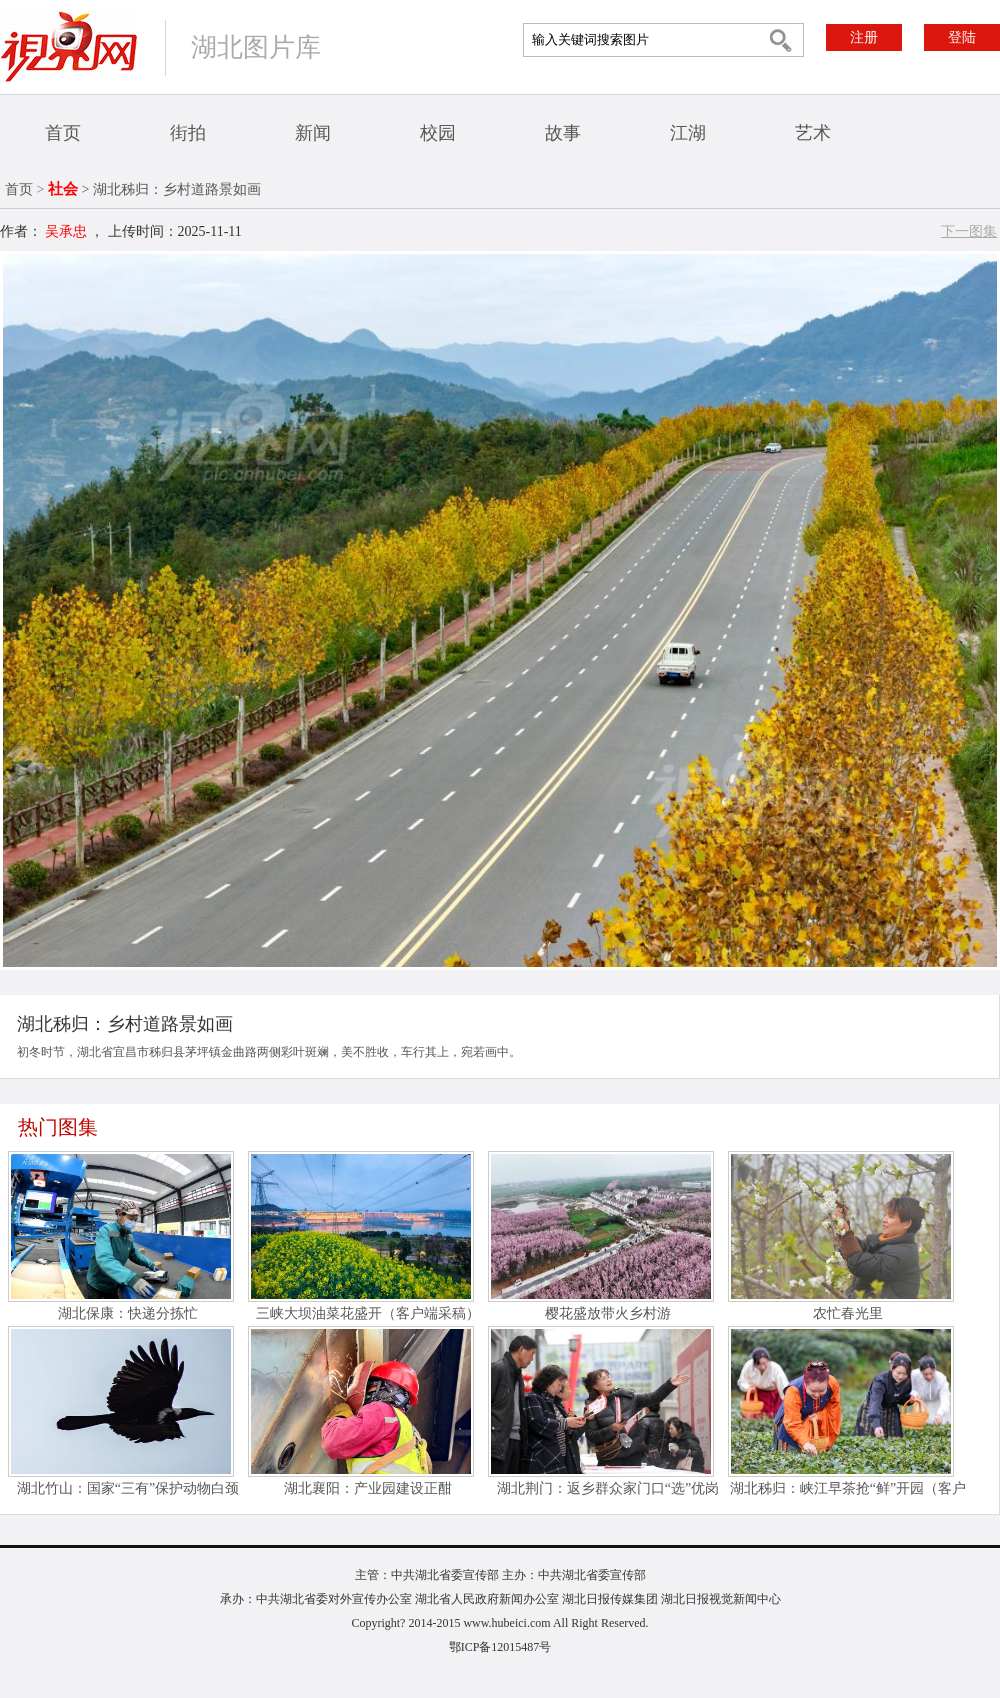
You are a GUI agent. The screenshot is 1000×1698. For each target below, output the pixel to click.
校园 (438, 133)
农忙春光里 (848, 1313)
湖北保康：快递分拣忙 (128, 1313)
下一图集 (969, 231)
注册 (864, 37)
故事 (563, 133)
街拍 (188, 133)
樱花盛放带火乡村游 (608, 1313)
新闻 (313, 133)
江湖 (688, 133)
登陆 (962, 37)
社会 (63, 189)
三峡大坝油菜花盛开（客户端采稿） (368, 1313)
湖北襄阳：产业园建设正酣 (368, 1488)
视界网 (69, 46)
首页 (63, 133)
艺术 (813, 133)
